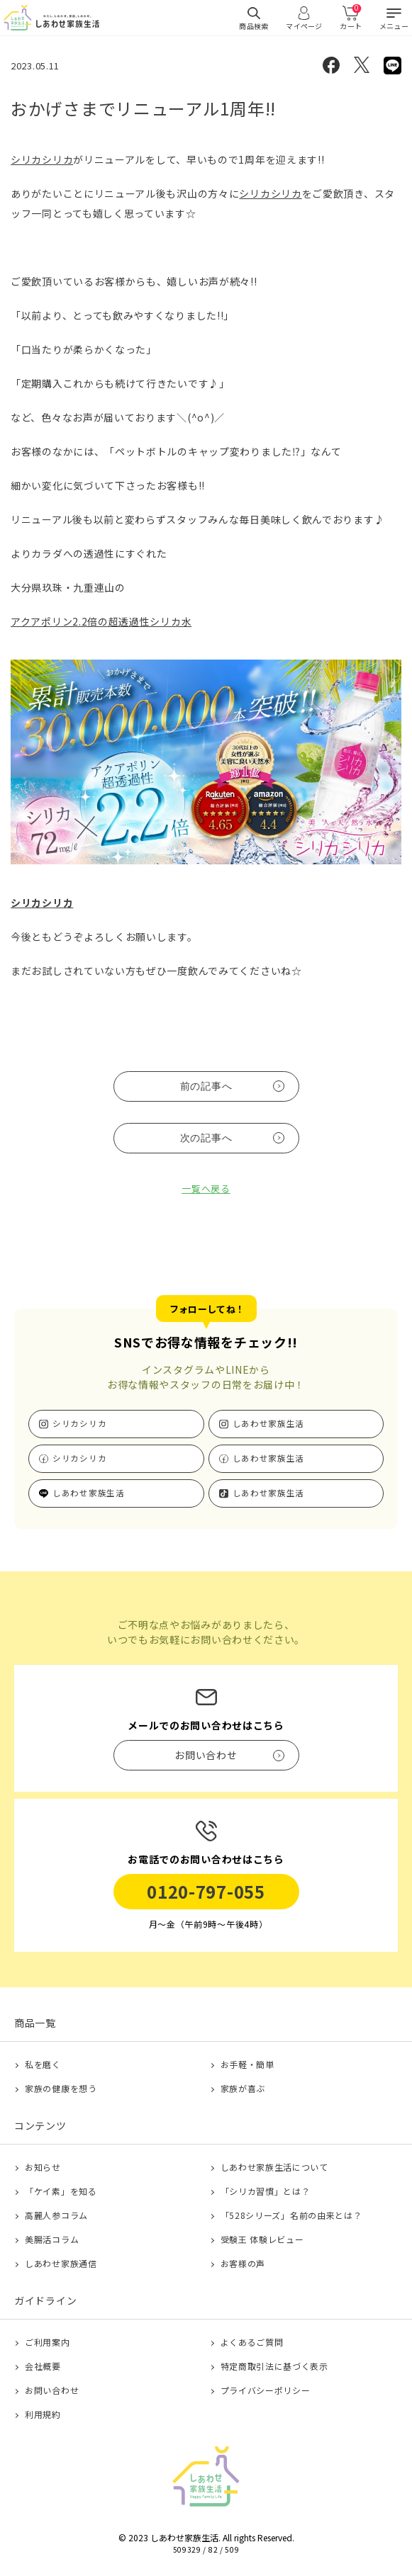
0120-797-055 (206, 1891)
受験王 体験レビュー (262, 2239)
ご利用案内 (47, 2342)
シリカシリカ (42, 159)
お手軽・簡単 (247, 2064)
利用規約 (43, 2414)
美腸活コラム (52, 2239)
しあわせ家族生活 (269, 1423)
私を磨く (43, 2064)
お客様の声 (243, 2263)
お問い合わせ (52, 2390)
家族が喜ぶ (243, 2088)
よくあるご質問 (252, 2342)
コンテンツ (40, 2125)
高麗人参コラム (56, 2215)
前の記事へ (206, 1086)
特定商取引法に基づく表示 (274, 2366)
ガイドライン (45, 2300)
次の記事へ (206, 1137)
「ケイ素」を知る (61, 2191)
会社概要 (43, 2366)
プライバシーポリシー (266, 2390)
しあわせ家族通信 (61, 2263)
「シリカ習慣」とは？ (266, 2191)
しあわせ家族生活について (274, 2167)
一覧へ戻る (206, 1188)
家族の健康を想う (61, 2088)
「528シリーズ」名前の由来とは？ (291, 2215)
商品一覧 (35, 2023)
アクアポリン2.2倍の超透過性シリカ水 (101, 621)
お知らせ (43, 2167)
